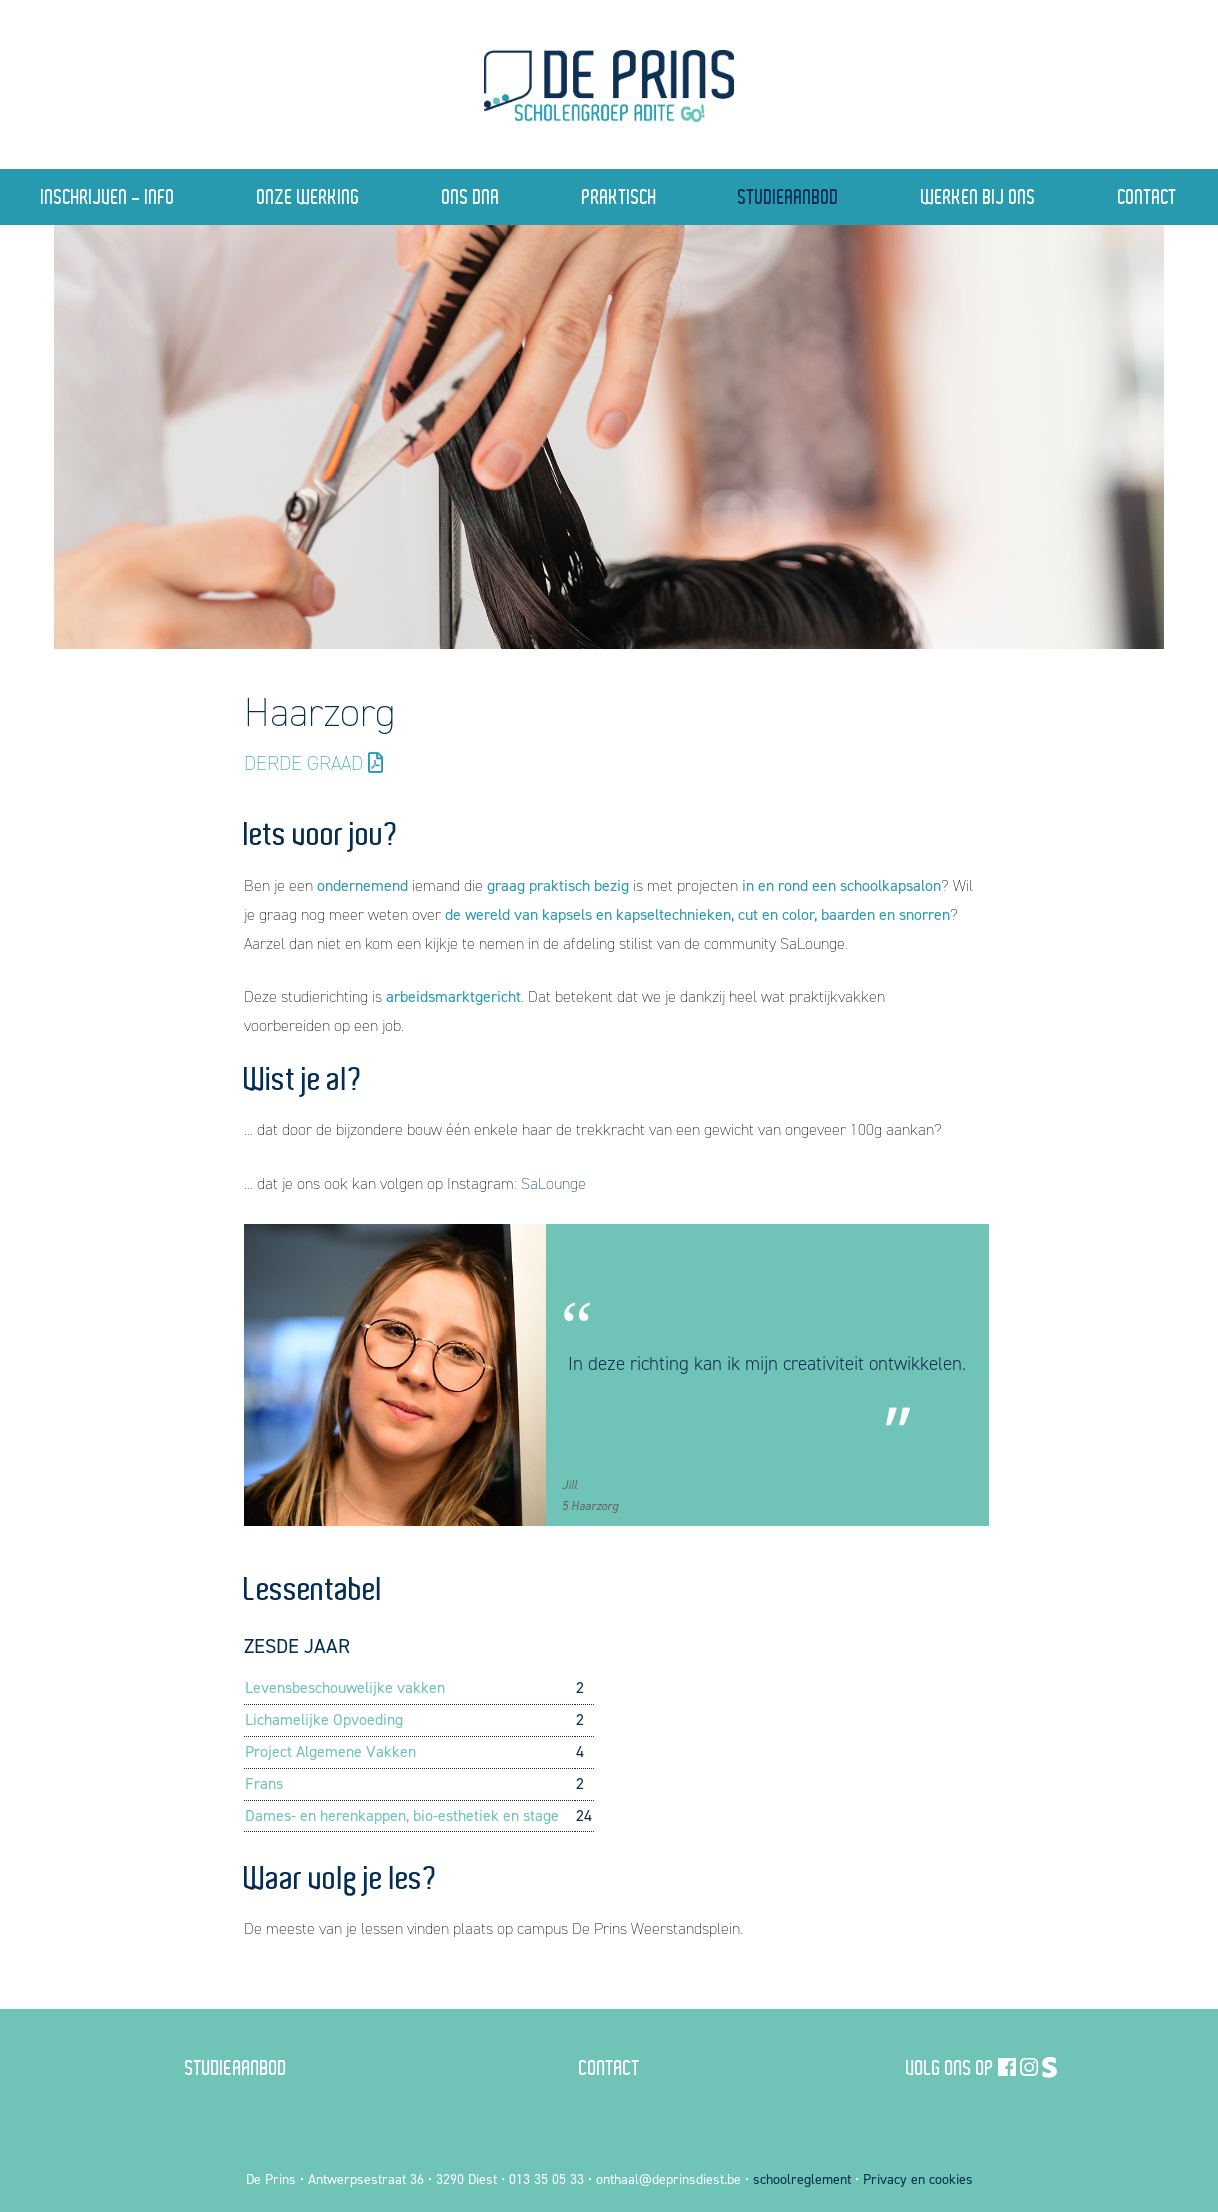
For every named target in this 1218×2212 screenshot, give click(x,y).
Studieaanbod (788, 196)
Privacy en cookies (918, 2179)
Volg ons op (950, 2067)
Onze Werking (308, 196)
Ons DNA (471, 196)
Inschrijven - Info (108, 196)
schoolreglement (802, 2179)
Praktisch (619, 196)
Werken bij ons (978, 196)
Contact (609, 2067)
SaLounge (553, 1183)
